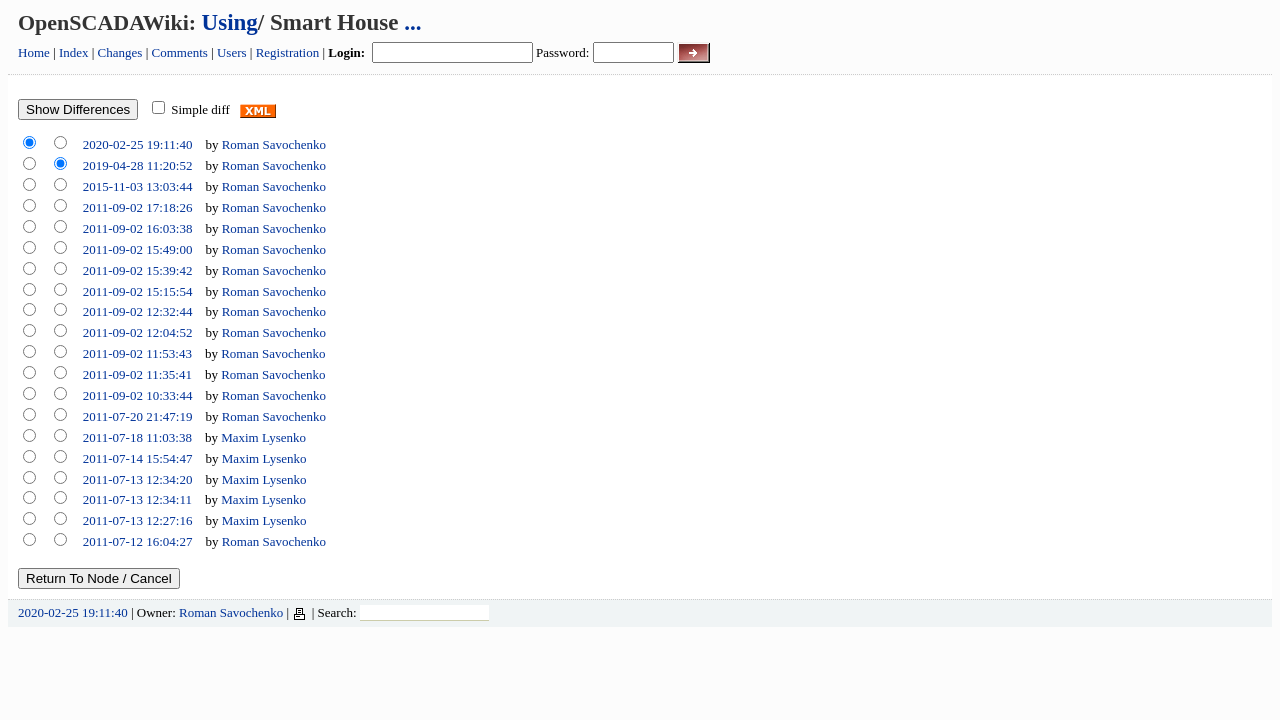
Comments (180, 52)
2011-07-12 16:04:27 (138, 541)
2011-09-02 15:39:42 (138, 270)
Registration (288, 52)
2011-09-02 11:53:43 (137, 353)
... (412, 22)
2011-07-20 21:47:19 (138, 416)
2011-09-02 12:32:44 (138, 311)
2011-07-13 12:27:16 (138, 520)
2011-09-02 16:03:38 (138, 228)
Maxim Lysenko (263, 437)
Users (232, 52)
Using (230, 22)
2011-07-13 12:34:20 (138, 479)
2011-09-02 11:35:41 (137, 374)
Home (34, 52)
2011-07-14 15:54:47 (138, 458)
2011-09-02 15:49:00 (138, 249)
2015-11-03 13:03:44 (138, 186)
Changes (120, 52)
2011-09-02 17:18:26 (138, 207)
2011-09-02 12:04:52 (138, 332)
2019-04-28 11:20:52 (138, 165)
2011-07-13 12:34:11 (137, 499)
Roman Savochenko (274, 144)
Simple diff (200, 109)
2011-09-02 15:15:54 (138, 291)
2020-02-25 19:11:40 (138, 144)
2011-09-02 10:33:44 (138, 395)
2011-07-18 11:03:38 (137, 437)
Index (74, 52)
